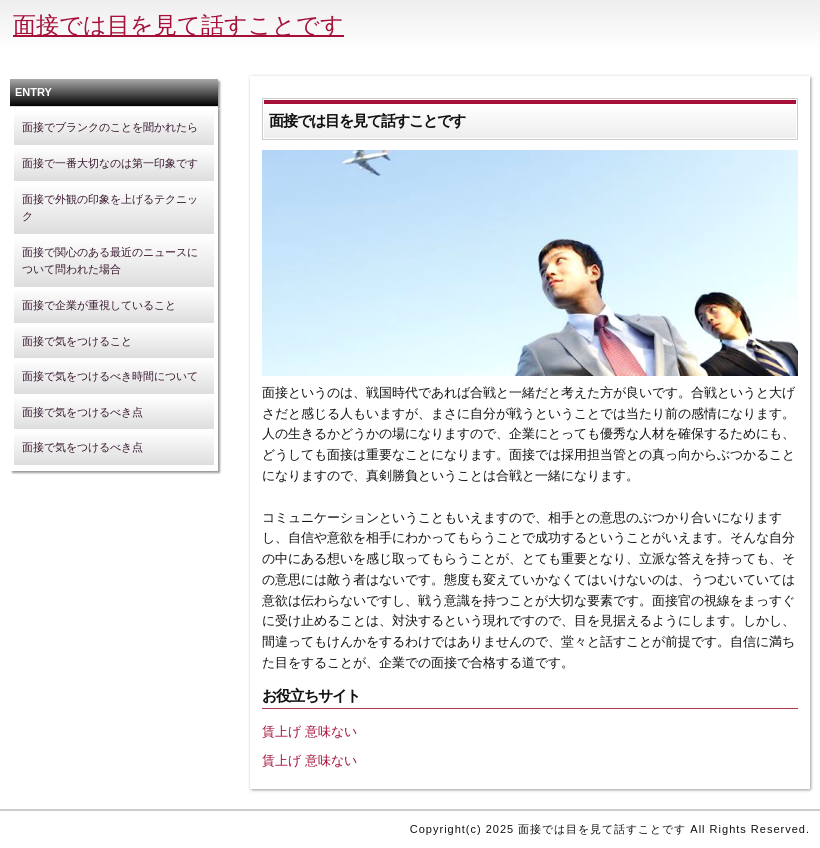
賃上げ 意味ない (309, 731)
